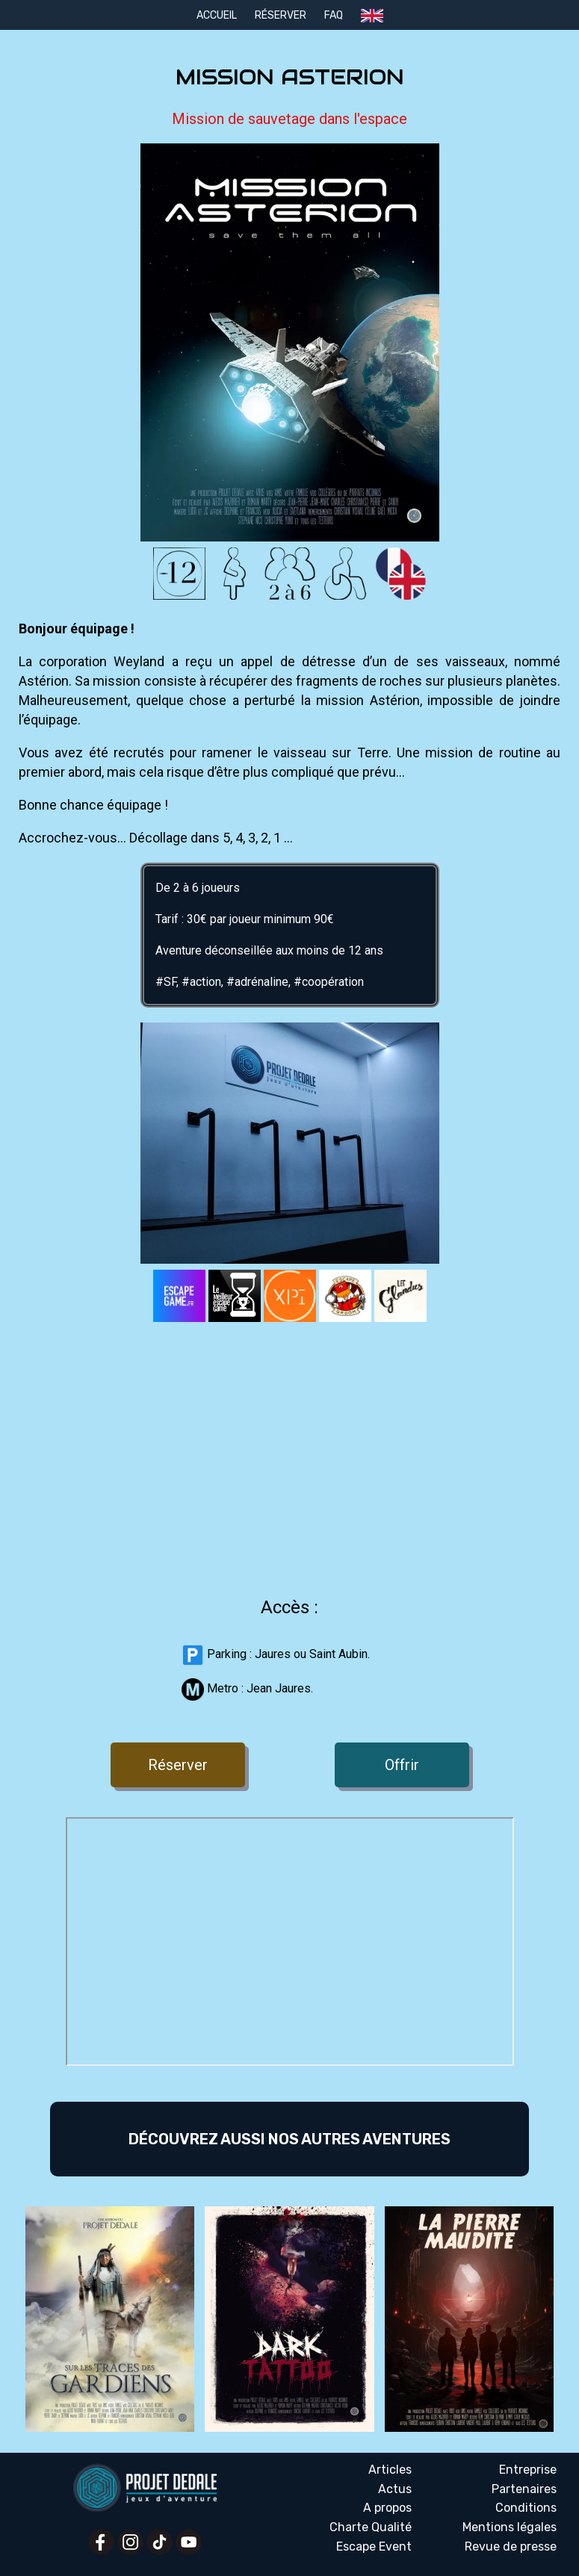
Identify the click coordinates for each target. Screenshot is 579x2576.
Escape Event (374, 2546)
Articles (390, 2469)
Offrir (402, 1765)
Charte (370, 2527)
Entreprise (528, 2469)
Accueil (216, 15)
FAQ (333, 15)
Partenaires (524, 2489)
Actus (395, 2489)
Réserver (280, 15)
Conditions (526, 2508)
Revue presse (511, 2547)
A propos (387, 2508)
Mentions (509, 2527)
